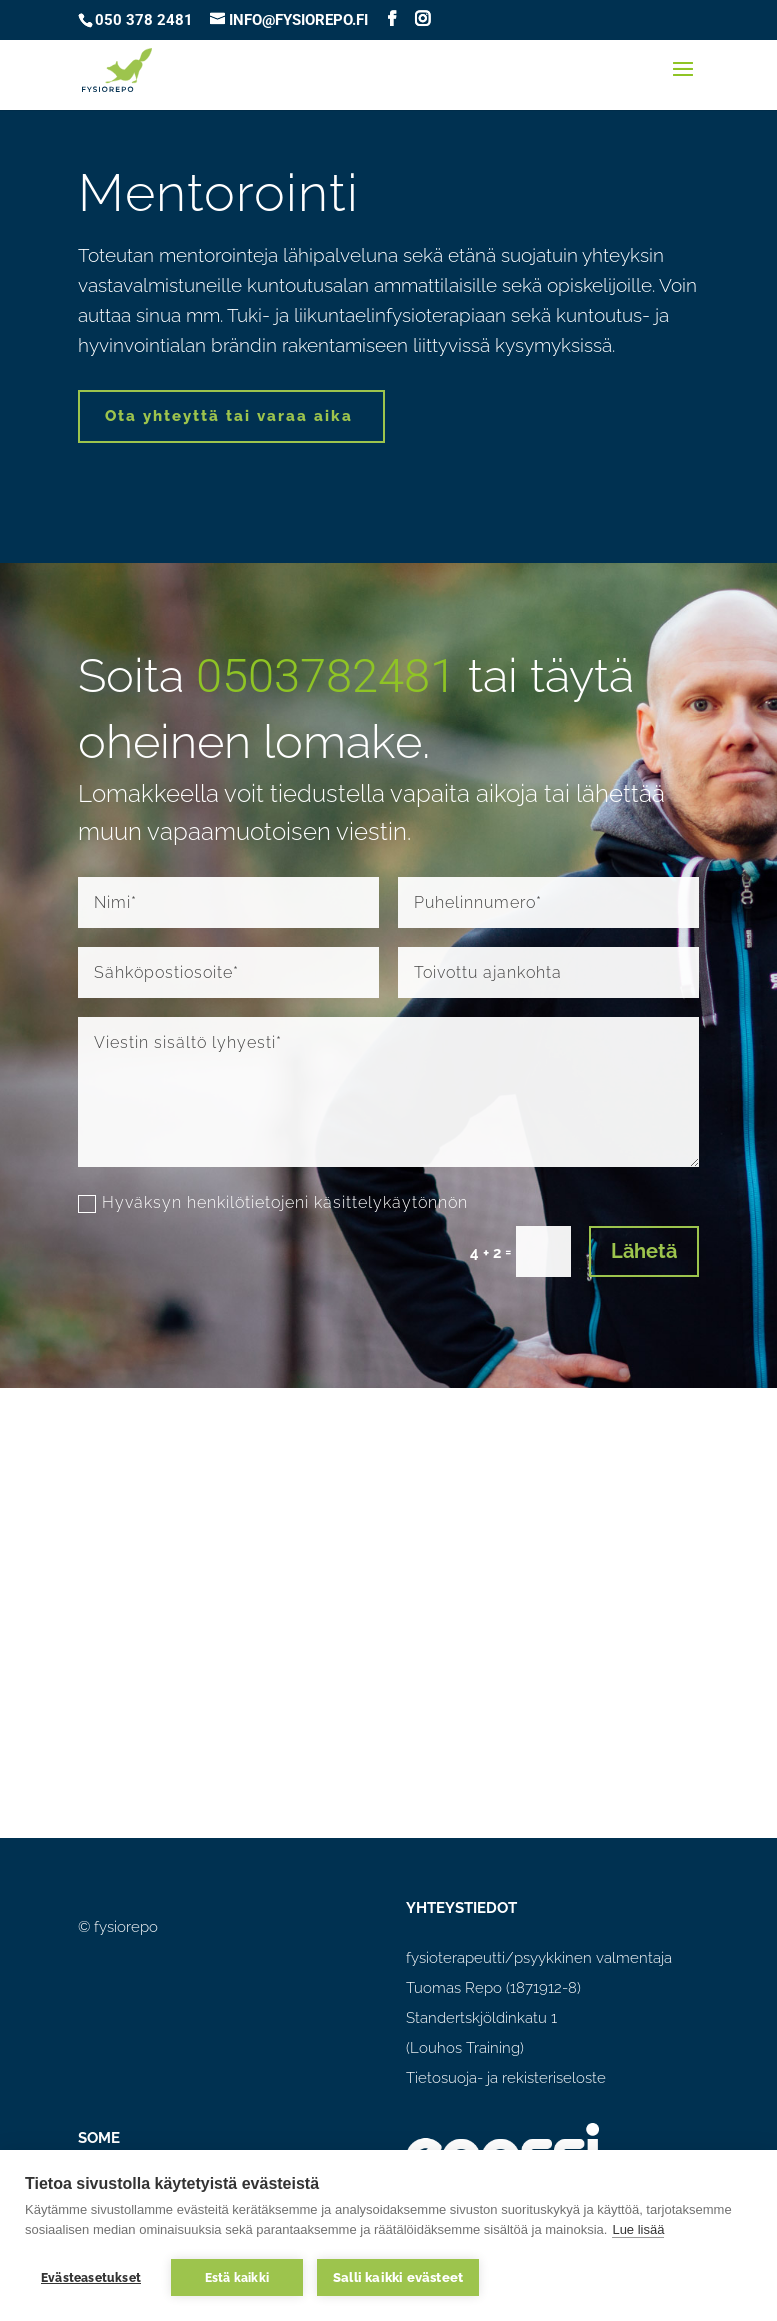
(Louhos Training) (465, 2048)
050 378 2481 (144, 20)
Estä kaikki (237, 2278)
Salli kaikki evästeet (398, 2277)
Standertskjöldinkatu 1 (481, 2018)
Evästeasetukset (91, 2278)
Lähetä (644, 1251)
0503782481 (326, 675)
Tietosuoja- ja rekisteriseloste (506, 2078)
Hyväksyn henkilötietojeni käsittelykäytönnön (273, 1203)
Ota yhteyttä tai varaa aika (229, 416)
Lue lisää (638, 2229)
